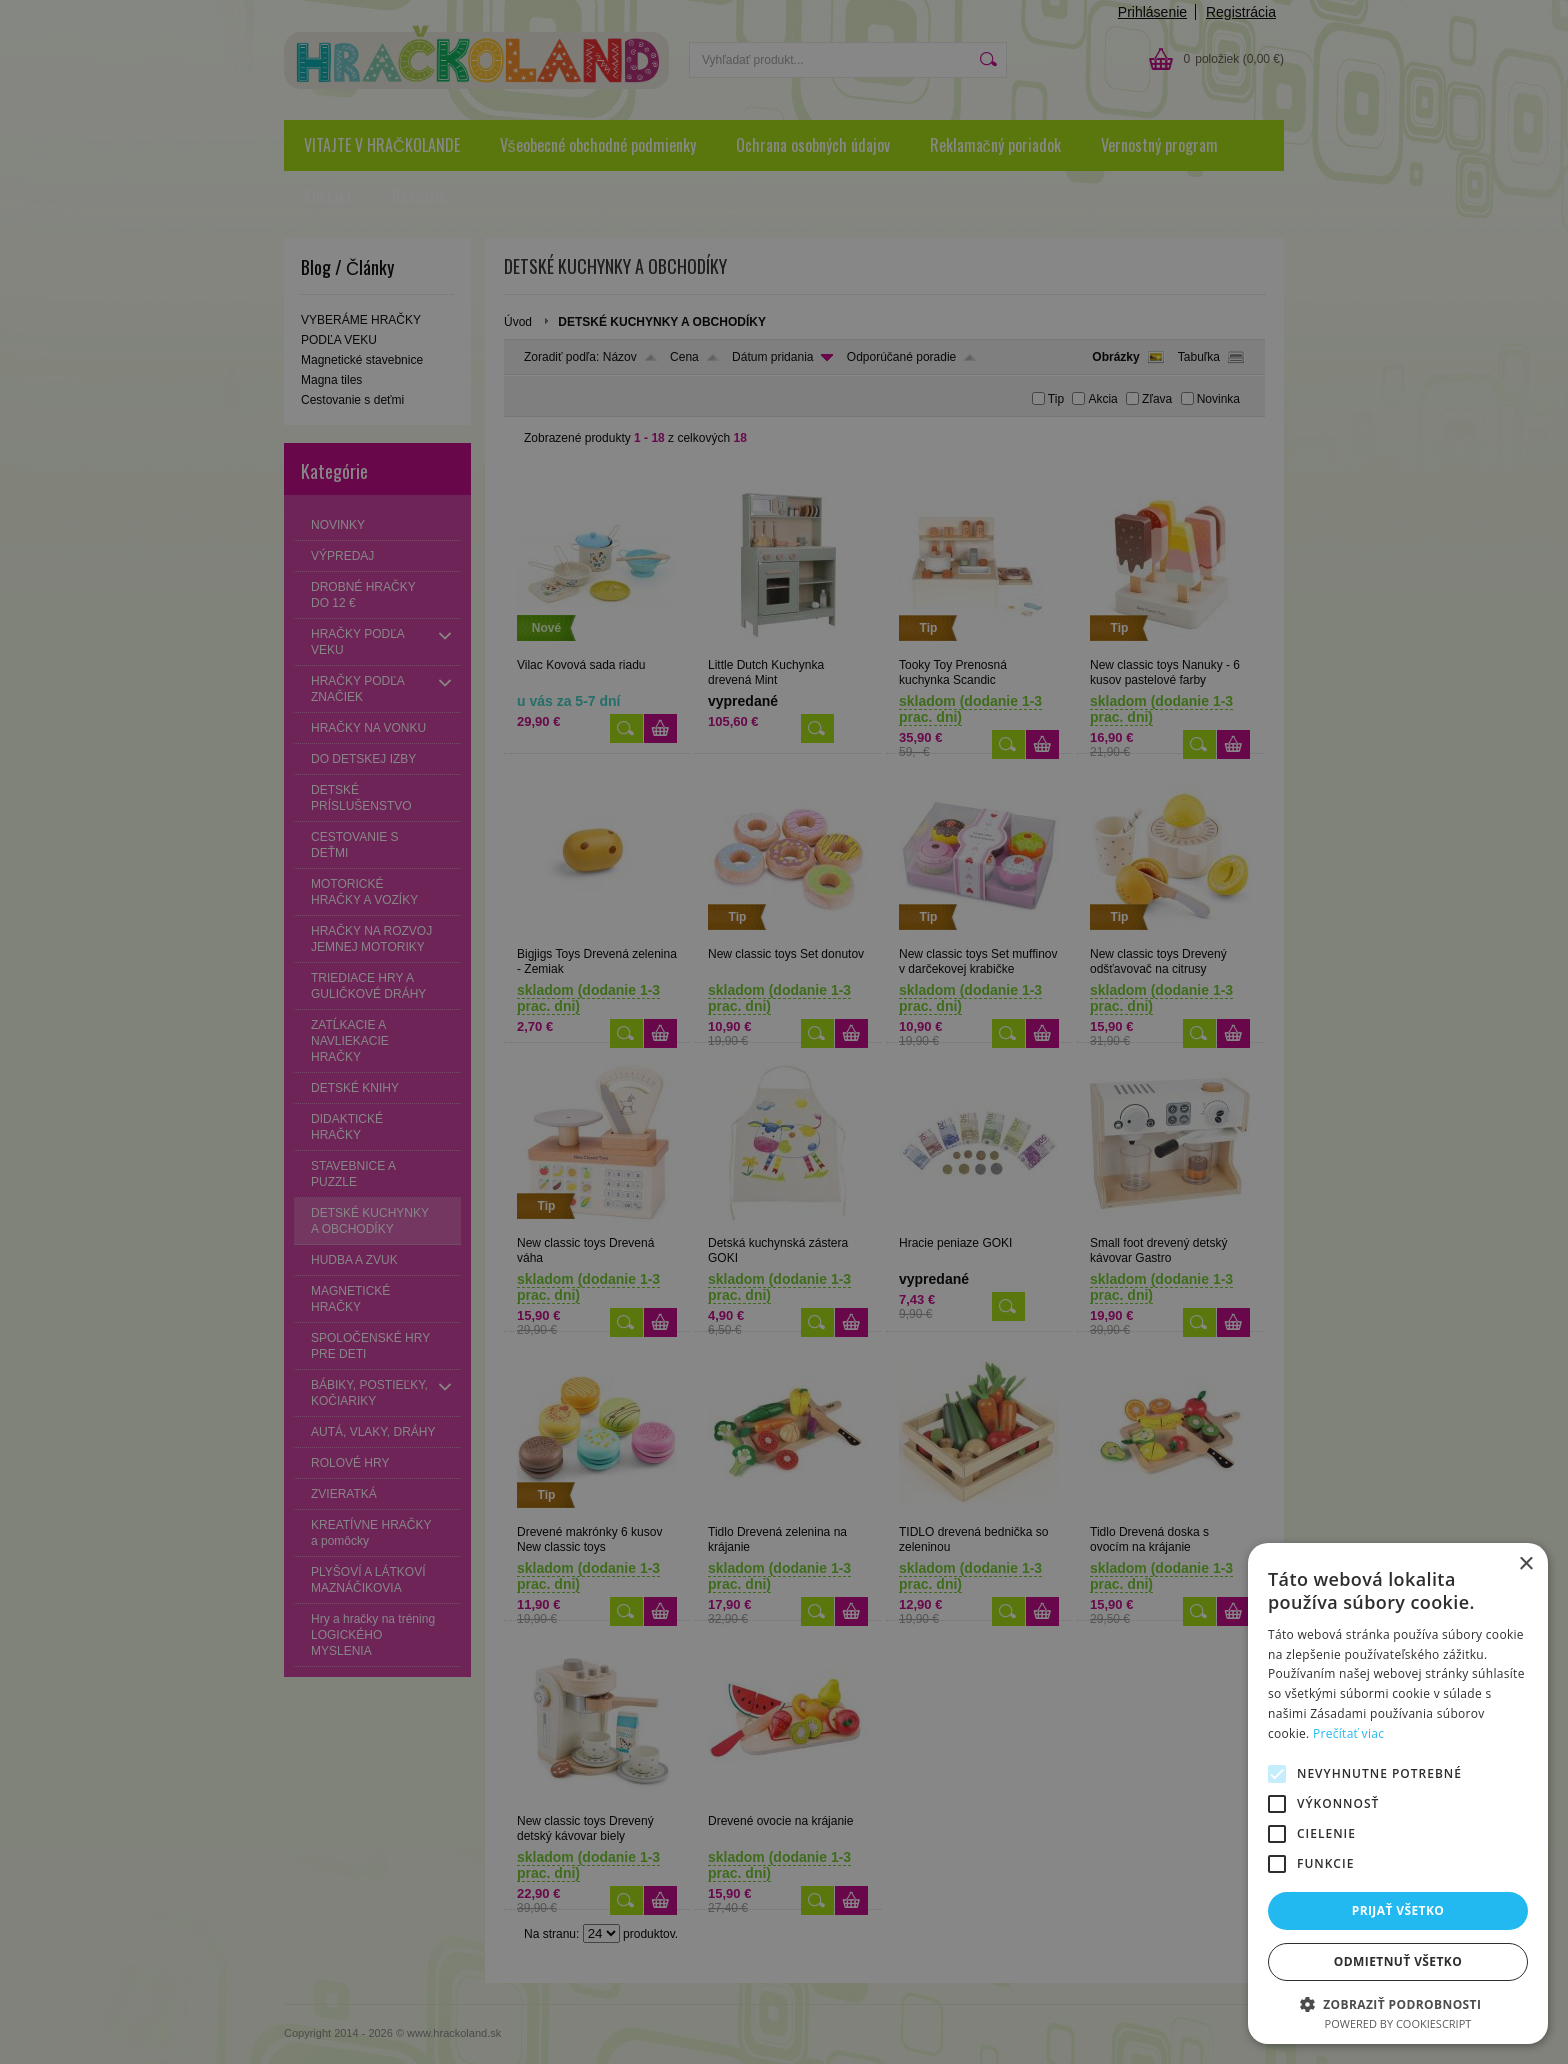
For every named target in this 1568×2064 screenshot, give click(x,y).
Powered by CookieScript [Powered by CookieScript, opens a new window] (1398, 2023)
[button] (1398, 2003)
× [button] (1525, 1564)
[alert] (784, 1032)
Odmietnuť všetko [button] (1398, 1961)
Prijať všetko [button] (1398, 1910)
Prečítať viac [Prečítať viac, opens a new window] (1348, 1733)
